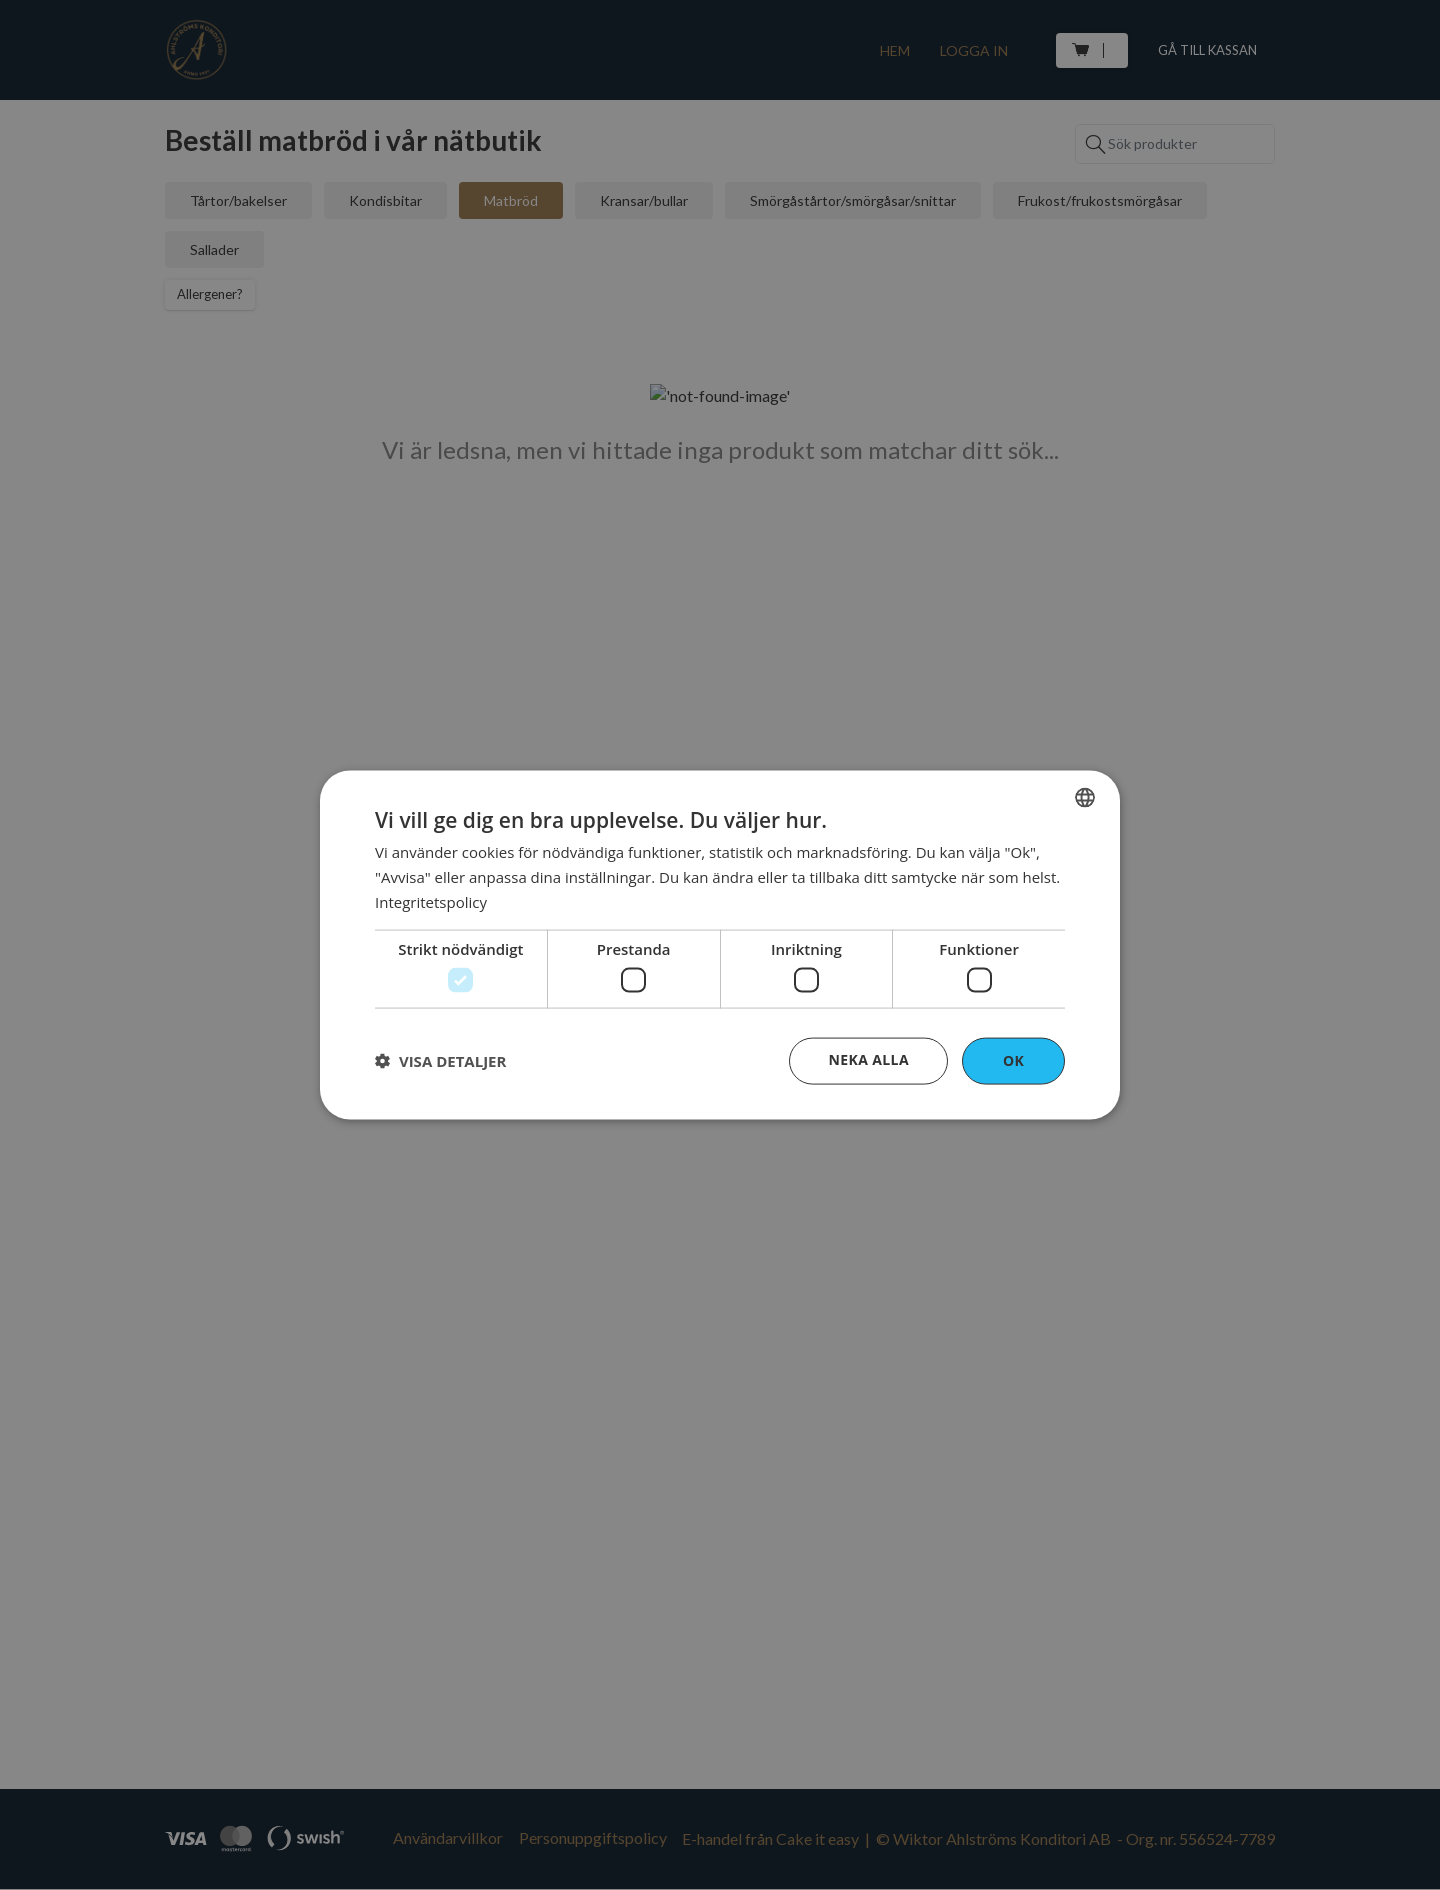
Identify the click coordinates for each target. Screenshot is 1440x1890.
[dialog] (720, 945)
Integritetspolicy (431, 901)
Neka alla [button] (868, 1059)
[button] (440, 1061)
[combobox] (1085, 798)
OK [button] (1013, 1060)
